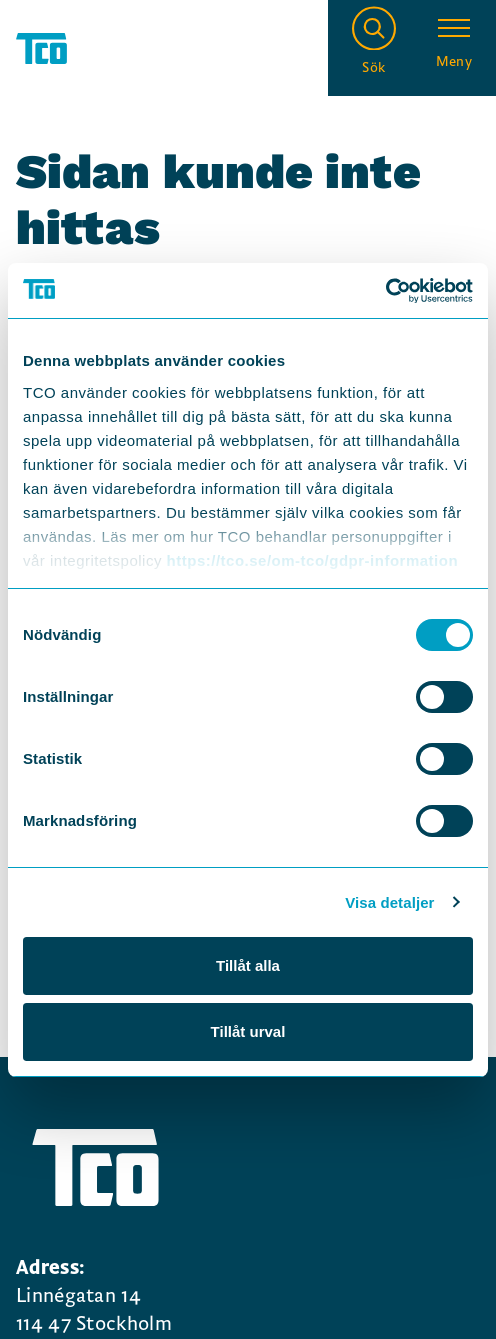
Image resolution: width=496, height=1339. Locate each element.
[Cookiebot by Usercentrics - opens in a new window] (385, 291)
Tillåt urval (248, 1031)
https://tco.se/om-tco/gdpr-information (312, 560)
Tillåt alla (248, 965)
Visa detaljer (389, 902)
